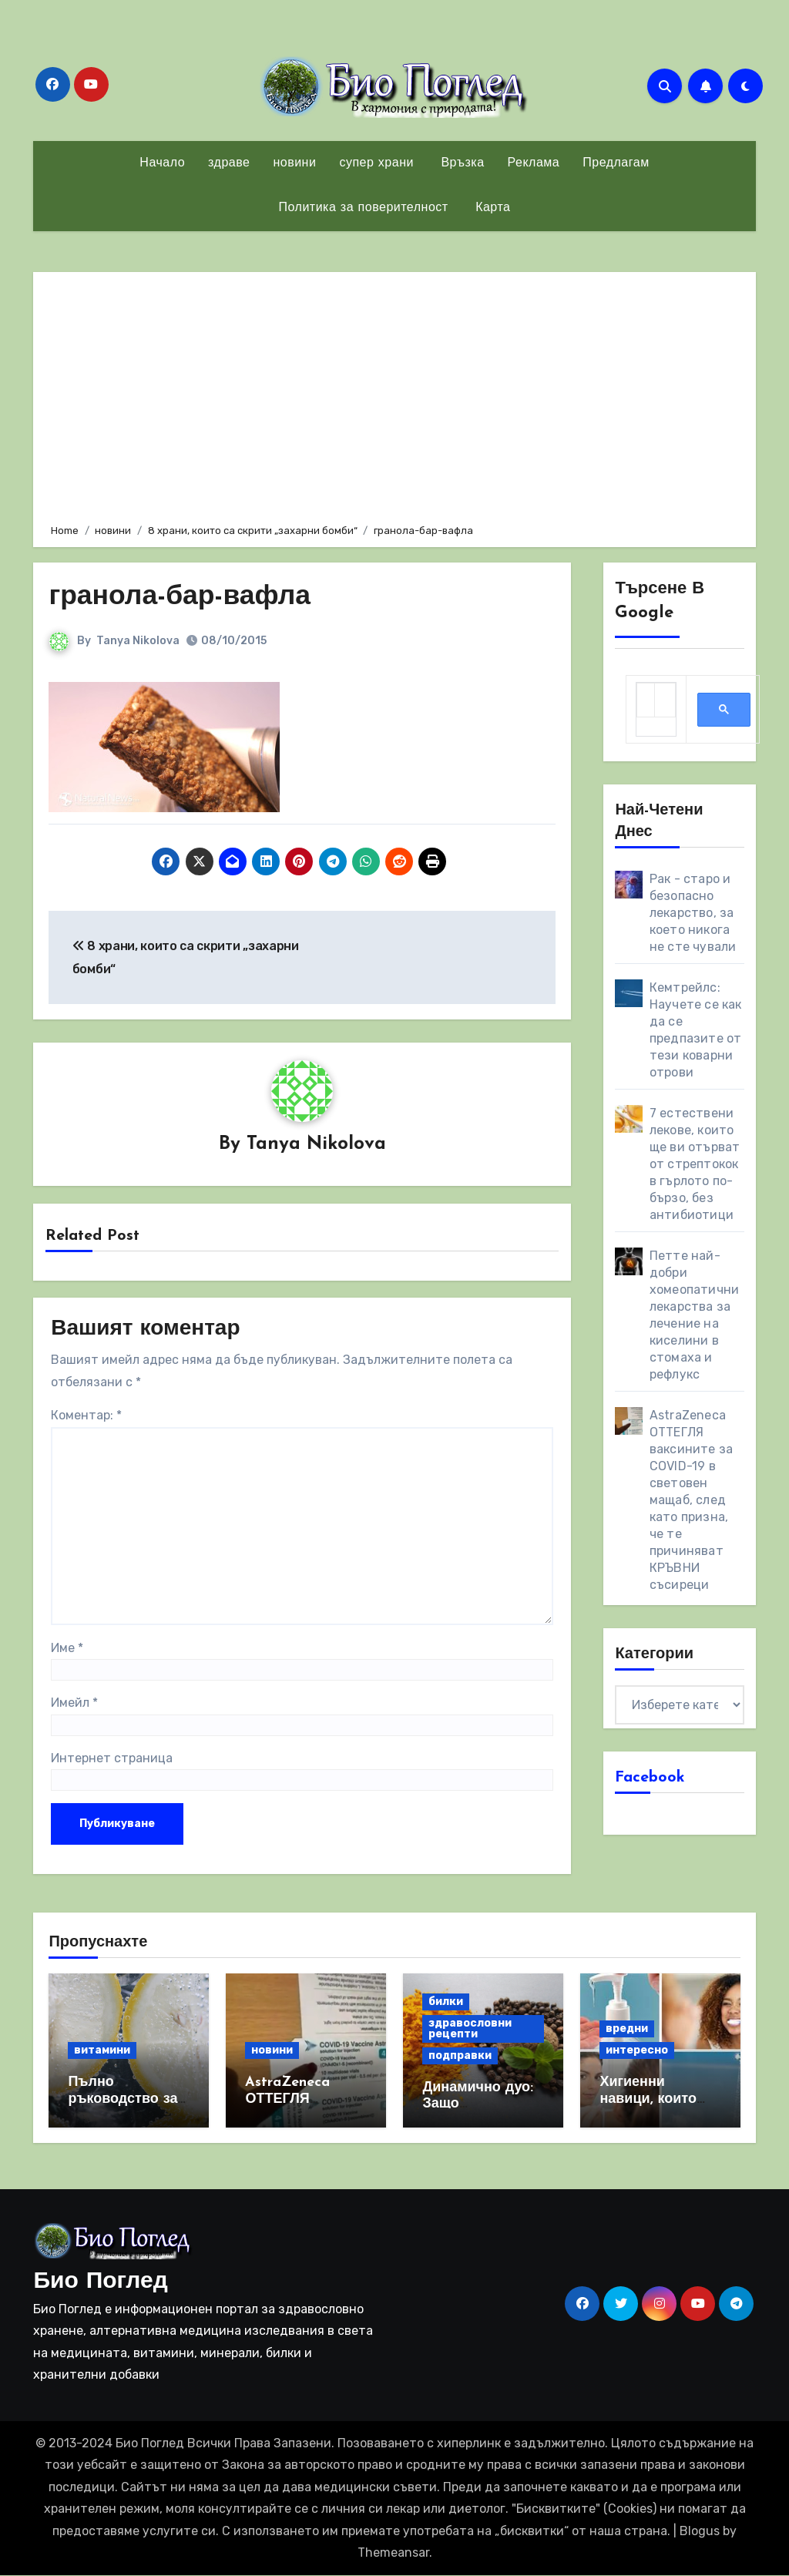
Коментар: (86, 1416)
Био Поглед (100, 2283)
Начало (162, 163)
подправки (460, 2056)
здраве (229, 163)
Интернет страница (112, 1758)
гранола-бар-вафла (188, 597)
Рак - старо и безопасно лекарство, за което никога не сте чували (693, 913)
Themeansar (393, 2553)
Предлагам (616, 163)
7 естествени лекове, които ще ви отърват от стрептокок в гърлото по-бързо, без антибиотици (695, 1164)
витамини (102, 2050)
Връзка (461, 163)
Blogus (700, 2531)
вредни (627, 2029)
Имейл (74, 1703)
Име (67, 1648)
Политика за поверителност (363, 208)
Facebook (650, 1777)
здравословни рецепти (470, 2029)
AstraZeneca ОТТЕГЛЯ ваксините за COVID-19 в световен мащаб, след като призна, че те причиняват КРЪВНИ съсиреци (691, 1500)
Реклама (534, 163)
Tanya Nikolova (138, 640)
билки (445, 2002)
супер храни (376, 163)
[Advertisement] (396, 395)
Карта (491, 208)
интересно (637, 2050)
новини (294, 163)
